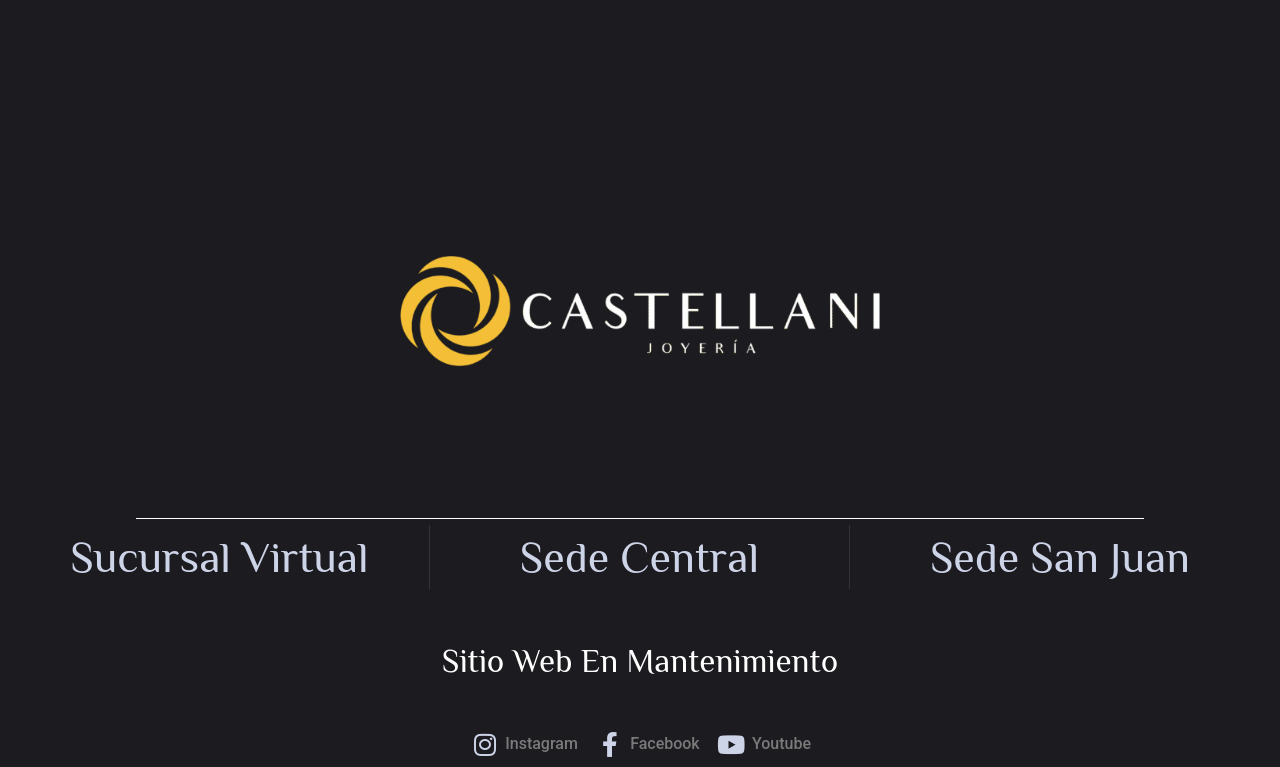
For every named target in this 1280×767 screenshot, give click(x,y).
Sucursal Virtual (219, 557)
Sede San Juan (1060, 557)
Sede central (639, 557)
